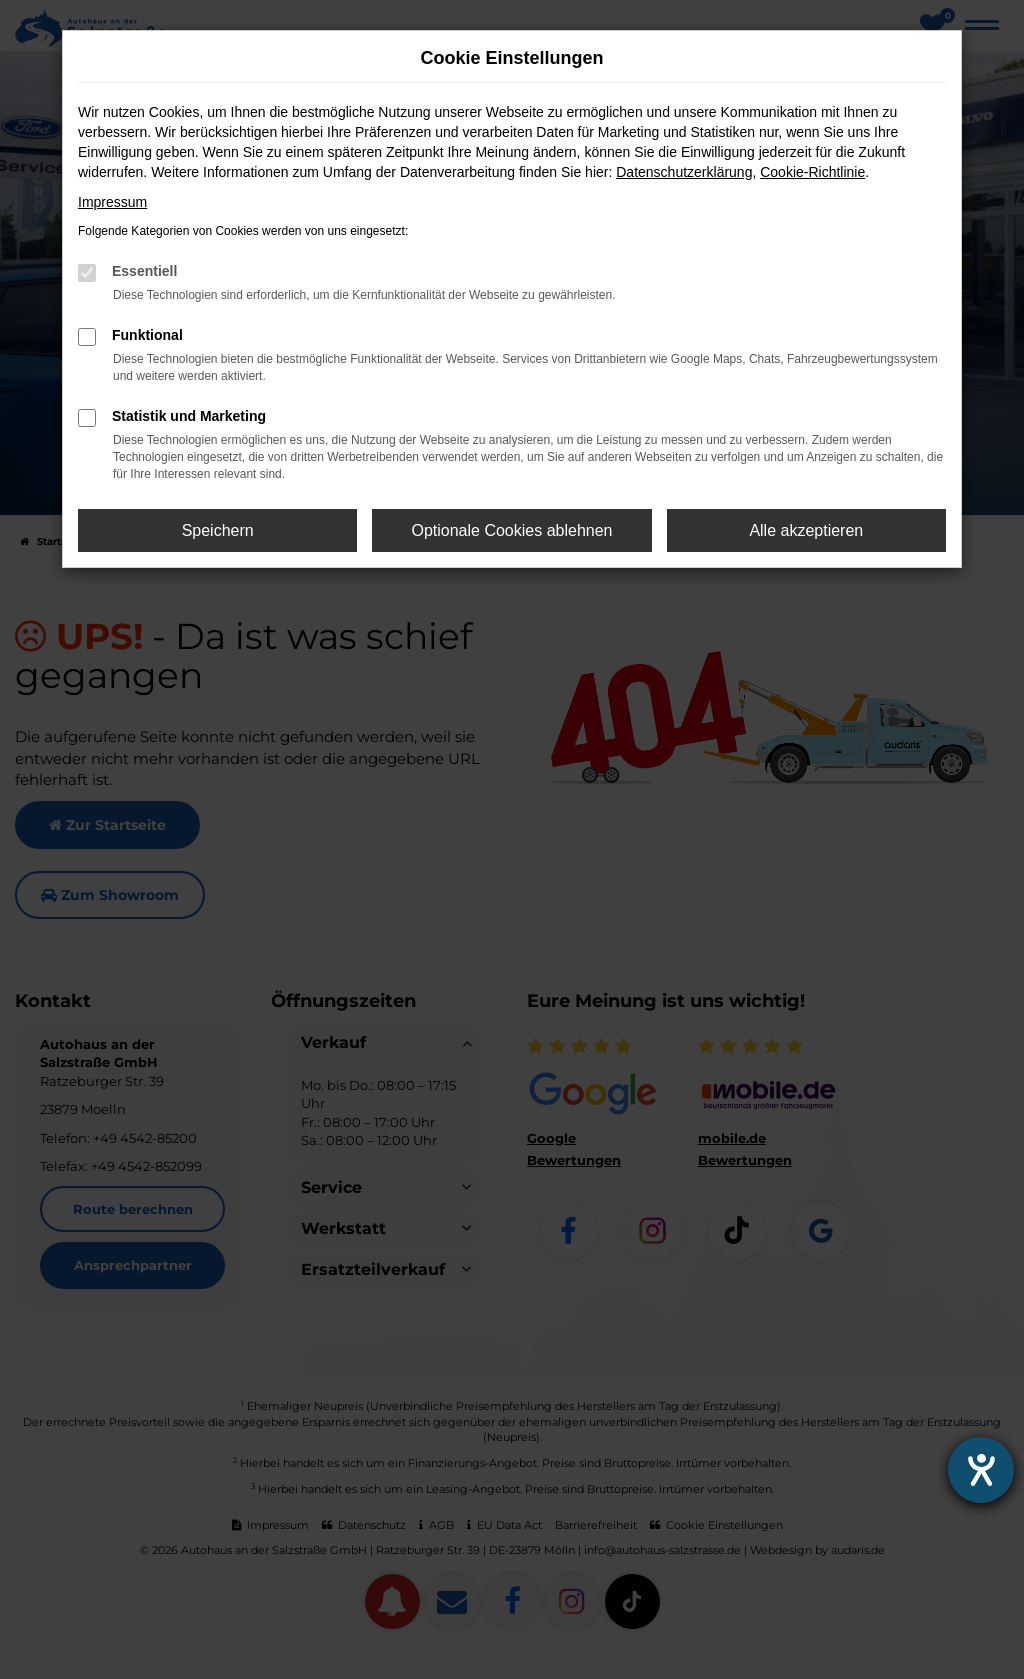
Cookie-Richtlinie (812, 172)
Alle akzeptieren (806, 530)
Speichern (218, 530)
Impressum (112, 202)
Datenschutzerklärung (684, 172)
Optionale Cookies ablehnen (511, 530)
